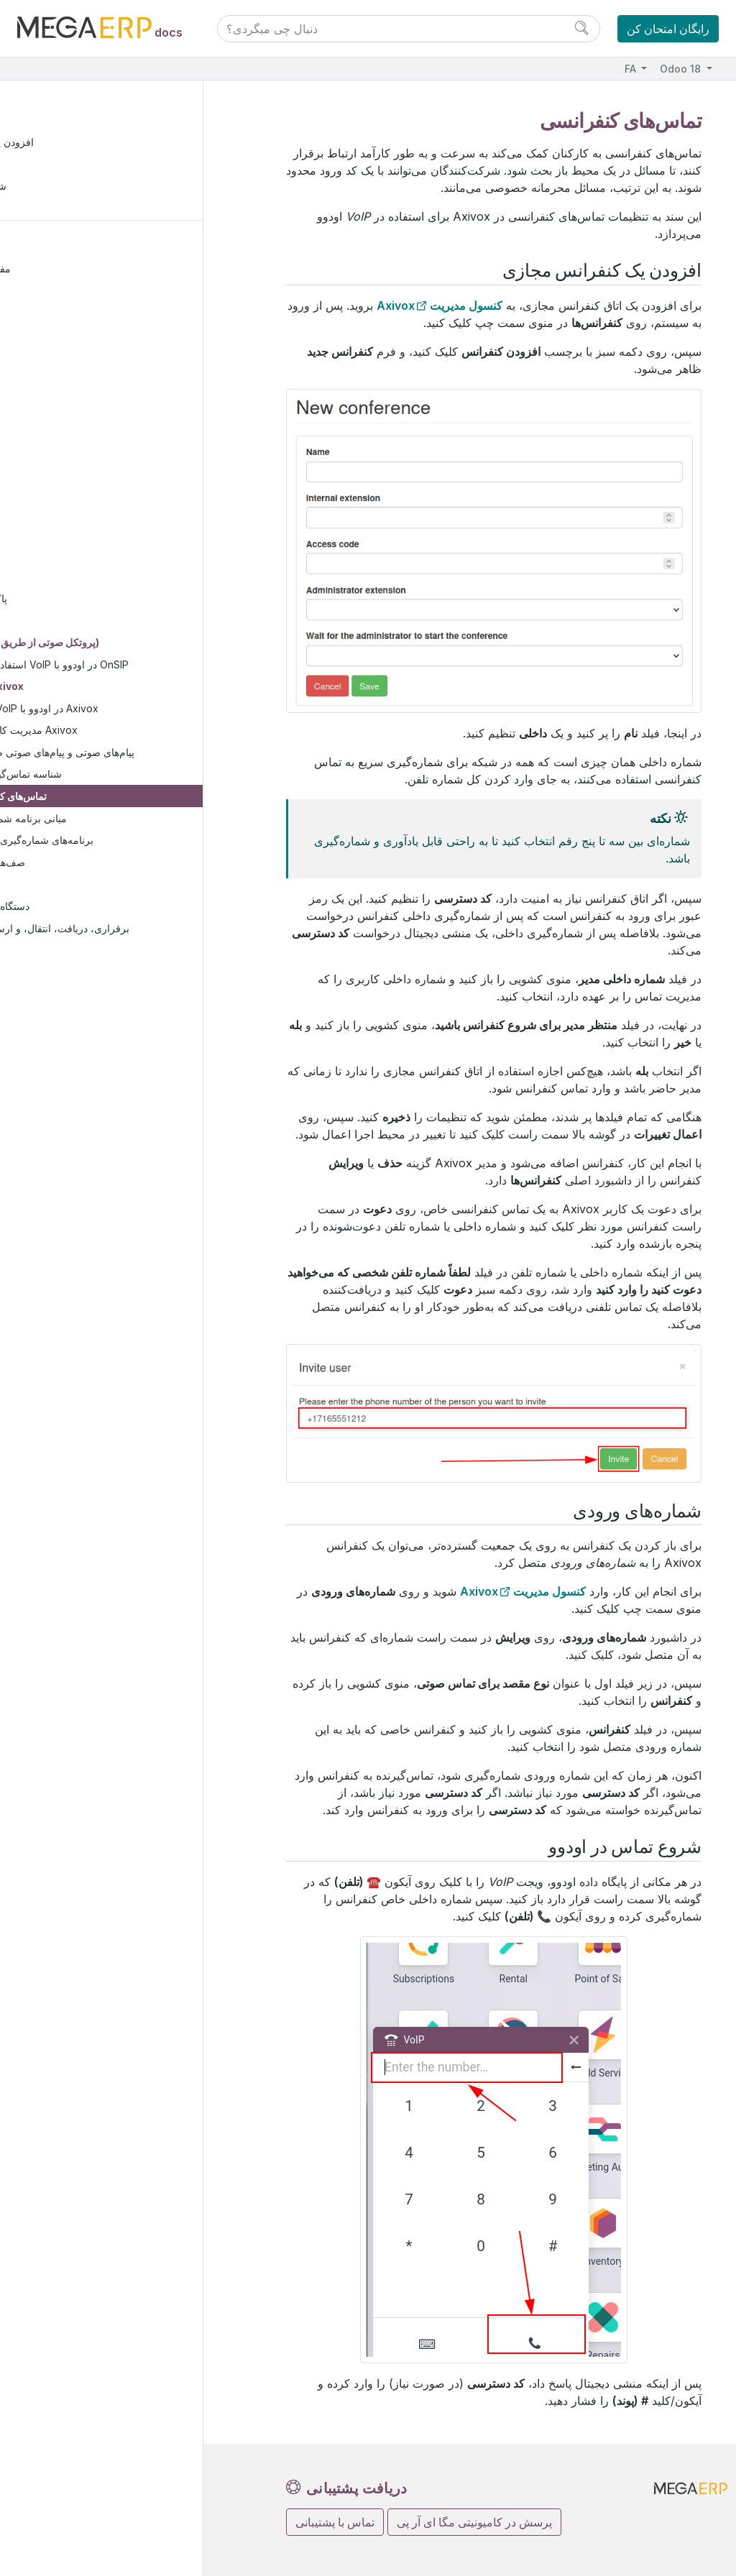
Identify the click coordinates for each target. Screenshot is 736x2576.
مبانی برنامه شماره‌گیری (123, 820)
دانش (59, 535)
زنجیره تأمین (63, 359)
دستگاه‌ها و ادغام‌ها (99, 909)
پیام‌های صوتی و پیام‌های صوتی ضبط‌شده (157, 754)
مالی (47, 293)
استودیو (52, 974)
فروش (51, 315)
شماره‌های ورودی (62, 166)
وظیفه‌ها (66, 953)
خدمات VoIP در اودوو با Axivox (139, 710)
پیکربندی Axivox (96, 689)
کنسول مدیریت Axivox (439, 305)
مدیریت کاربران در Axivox (129, 733)
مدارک (63, 469)
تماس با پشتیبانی (334, 2522)
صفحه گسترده (78, 513)
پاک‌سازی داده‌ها (82, 600)
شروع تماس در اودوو (70, 189)
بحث (58, 579)
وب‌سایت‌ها (60, 337)
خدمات (51, 425)
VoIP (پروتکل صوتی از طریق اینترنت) (128, 644)
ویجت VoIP (84, 886)
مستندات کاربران (73, 248)
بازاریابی (55, 403)
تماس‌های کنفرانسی (113, 799)
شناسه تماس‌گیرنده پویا (121, 776)
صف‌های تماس (103, 864)
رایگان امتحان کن (668, 29)
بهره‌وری (55, 447)
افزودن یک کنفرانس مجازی (84, 144)
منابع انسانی (62, 380)
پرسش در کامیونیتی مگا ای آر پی (474, 2522)
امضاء (61, 490)
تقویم (59, 557)
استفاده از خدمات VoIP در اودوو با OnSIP (148, 667)
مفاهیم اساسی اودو (78, 270)
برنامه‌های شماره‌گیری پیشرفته (137, 843)
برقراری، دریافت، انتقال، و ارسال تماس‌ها (149, 930)
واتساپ (64, 623)
